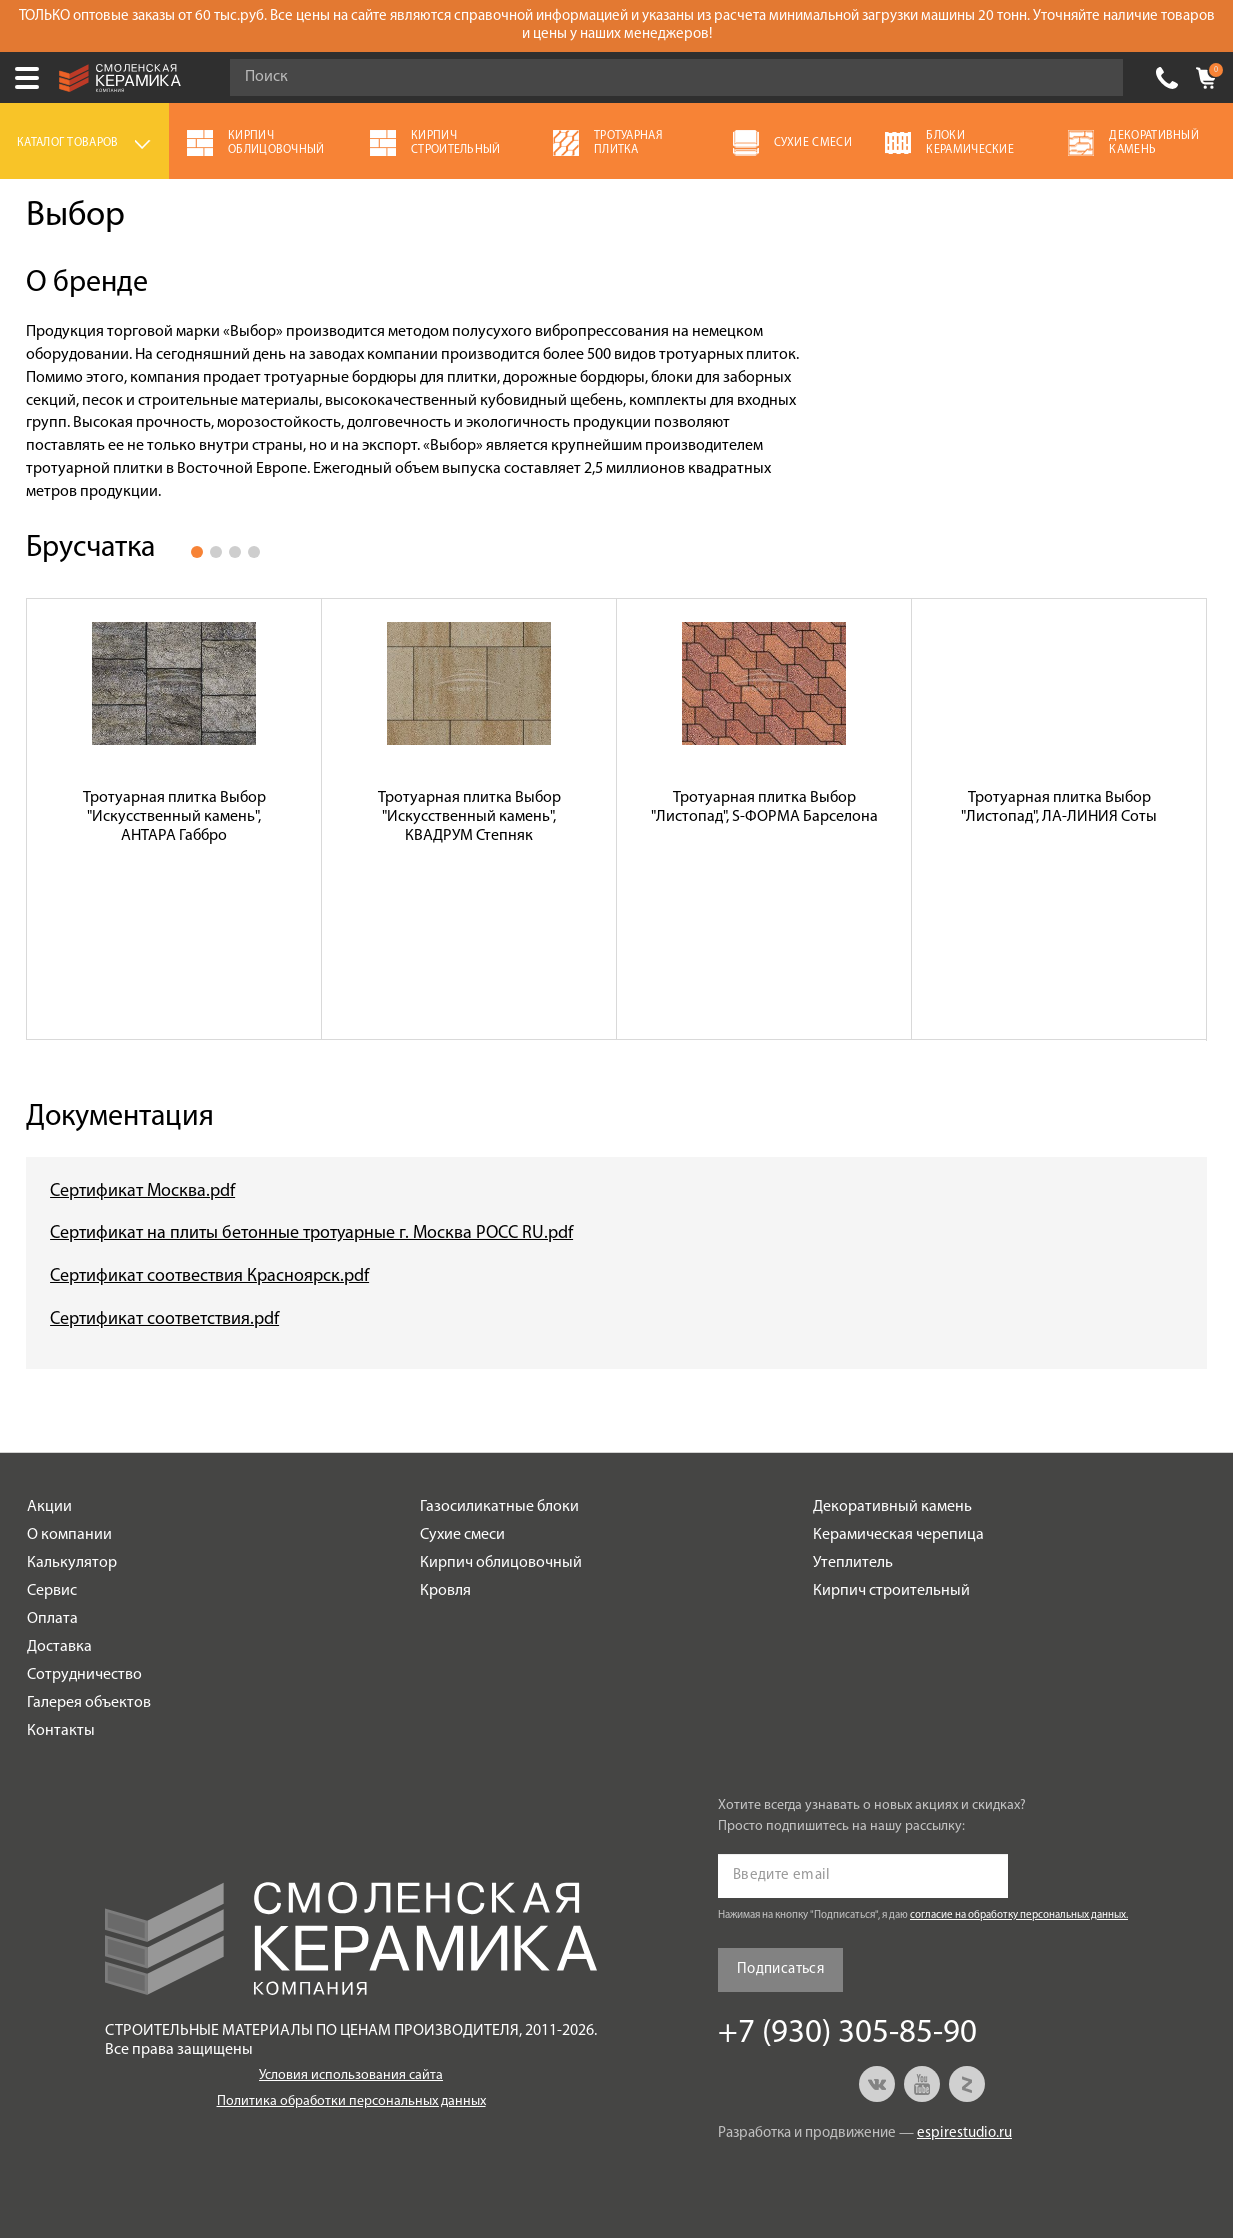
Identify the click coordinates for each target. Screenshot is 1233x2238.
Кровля (445, 1591)
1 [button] (197, 552)
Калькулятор (72, 1563)
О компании (69, 1535)
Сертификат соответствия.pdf (164, 1319)
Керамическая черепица (898, 1535)
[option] (174, 819)
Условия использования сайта (351, 2075)
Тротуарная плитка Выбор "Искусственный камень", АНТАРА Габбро (174, 817)
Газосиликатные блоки (499, 1507)
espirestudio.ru (964, 2133)
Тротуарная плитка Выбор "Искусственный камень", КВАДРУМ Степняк (469, 817)
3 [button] (235, 552)
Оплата (52, 1619)
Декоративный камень (892, 1507)
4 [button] (254, 552)
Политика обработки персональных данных (351, 2101)
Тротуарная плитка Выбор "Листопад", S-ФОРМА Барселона (764, 807)
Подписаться (780, 1969)
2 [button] (216, 552)
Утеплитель (853, 1563)
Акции (49, 1507)
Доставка (59, 1647)
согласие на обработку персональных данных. (1019, 1915)
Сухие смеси (462, 1535)
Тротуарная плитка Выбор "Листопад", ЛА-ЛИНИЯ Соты (1059, 807)
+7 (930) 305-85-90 (1167, 78)
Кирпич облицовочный (501, 1563)
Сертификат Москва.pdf (142, 1191)
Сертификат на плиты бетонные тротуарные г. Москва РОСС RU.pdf (311, 1233)
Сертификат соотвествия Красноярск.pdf (209, 1276)
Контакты (61, 1731)
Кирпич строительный (891, 1591)
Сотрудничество (84, 1675)
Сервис (52, 1591)
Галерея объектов (89, 1703)
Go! (1097, 78)
